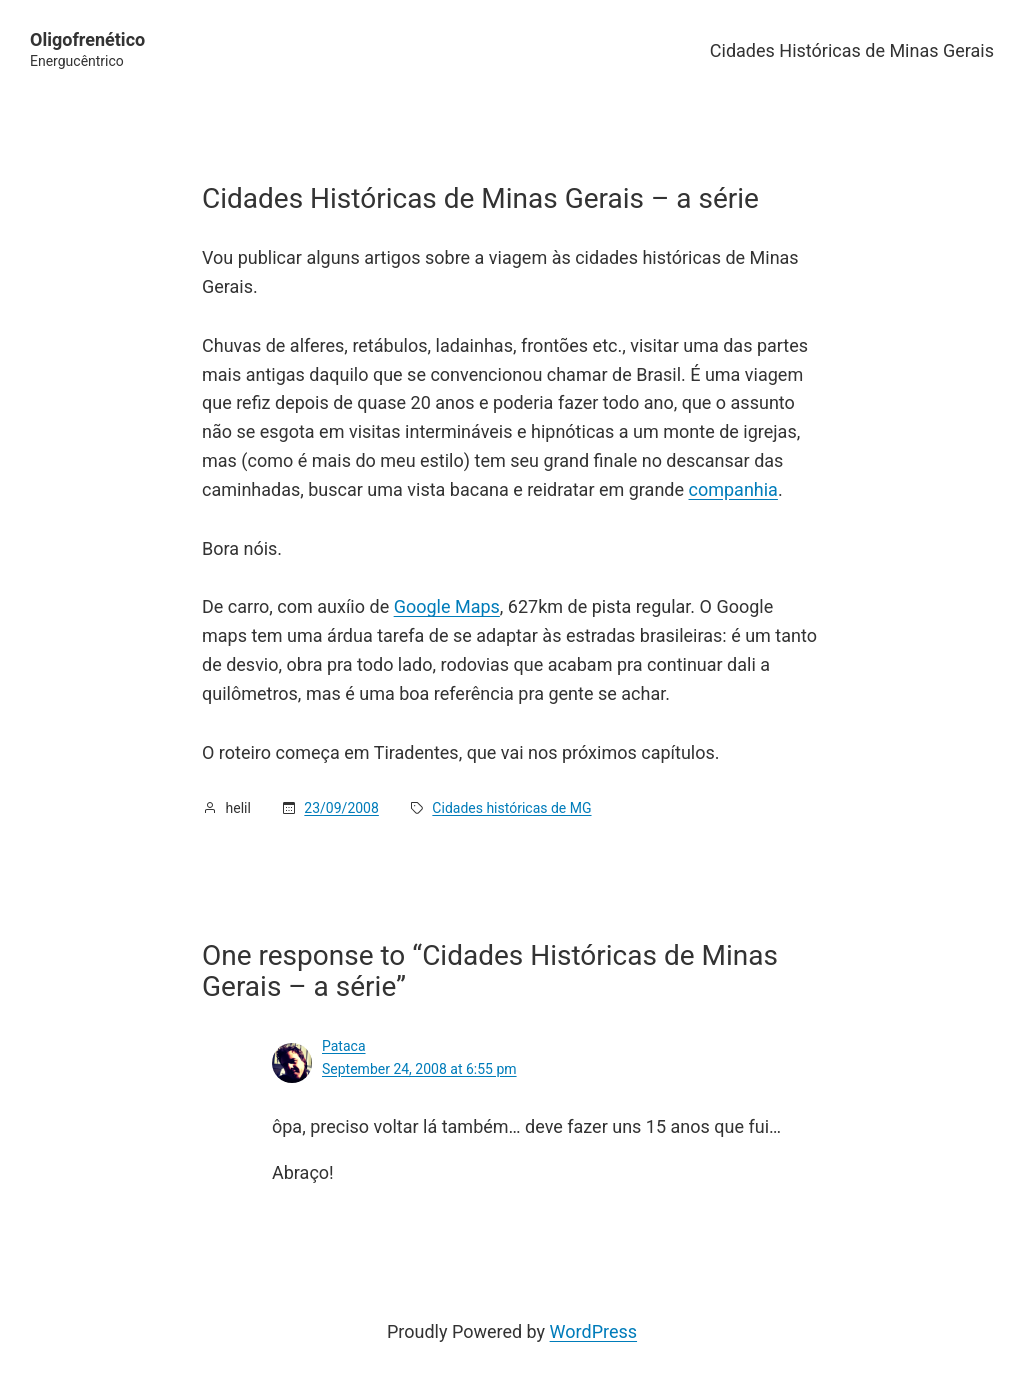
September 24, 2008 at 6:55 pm (419, 1069)
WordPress (593, 1331)
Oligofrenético (87, 39)
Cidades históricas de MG (511, 808)
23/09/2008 (341, 808)
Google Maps (447, 606)
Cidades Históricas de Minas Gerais (852, 50)
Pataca (344, 1046)
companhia (733, 489)
